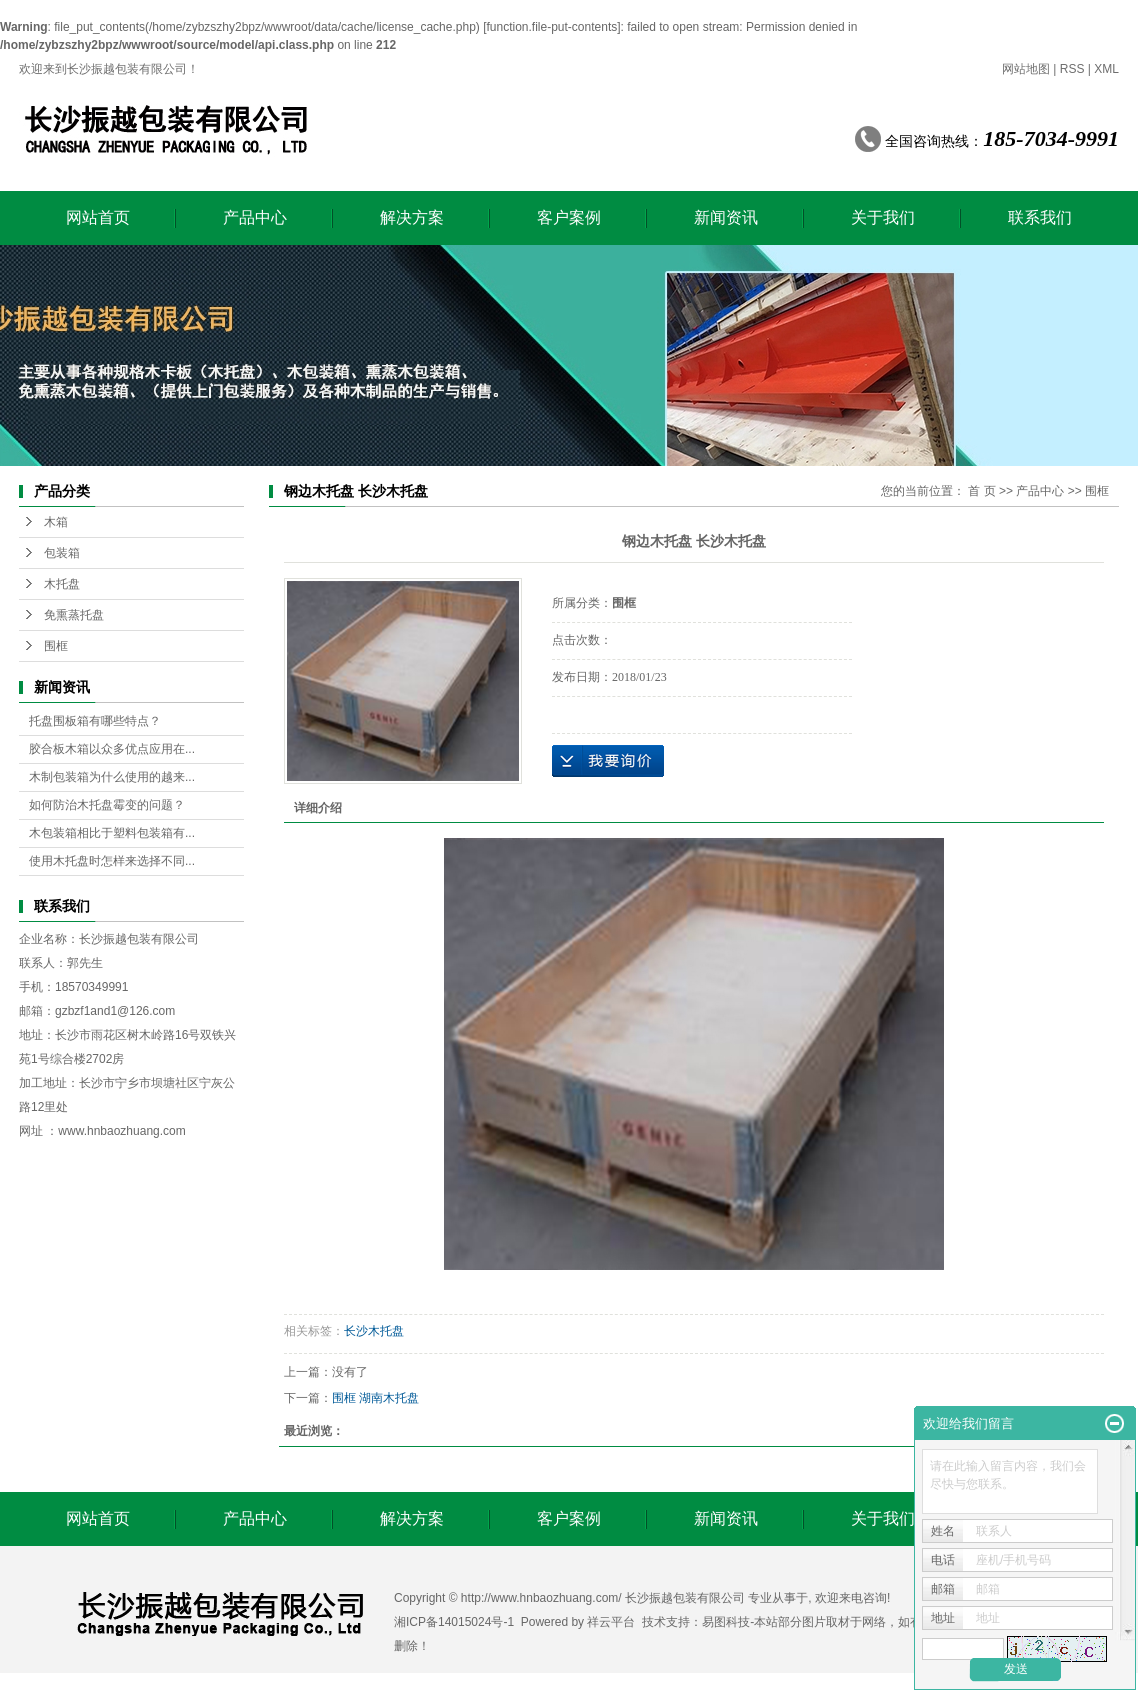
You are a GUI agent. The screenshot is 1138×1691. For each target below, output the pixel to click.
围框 (56, 646)
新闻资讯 (726, 217)
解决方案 (412, 217)
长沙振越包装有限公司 (139, 939)
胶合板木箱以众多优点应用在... (112, 749)
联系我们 (1040, 217)
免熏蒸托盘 (74, 615)
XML (1106, 69)
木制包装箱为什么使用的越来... (112, 777)
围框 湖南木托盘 (375, 1398)
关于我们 (883, 217)
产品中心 (255, 217)
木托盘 (62, 584)
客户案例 (569, 217)
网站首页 (98, 217)
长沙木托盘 (374, 1331)
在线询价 (608, 761)
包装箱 (62, 553)
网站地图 (1026, 69)
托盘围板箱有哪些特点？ (95, 721)
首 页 (981, 491)
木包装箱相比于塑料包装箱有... (112, 833)
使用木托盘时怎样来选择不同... (112, 861)
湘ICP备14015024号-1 (454, 1622)
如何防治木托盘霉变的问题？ (107, 805)
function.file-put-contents (551, 27)
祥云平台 (611, 1622)
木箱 (56, 522)
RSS (1072, 69)
